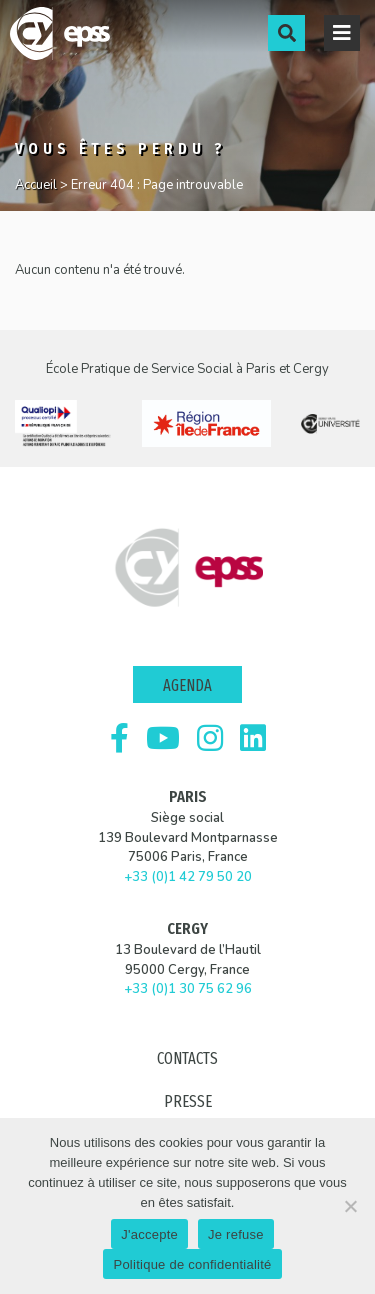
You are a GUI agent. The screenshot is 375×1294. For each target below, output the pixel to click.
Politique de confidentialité (192, 1264)
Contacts (187, 1058)
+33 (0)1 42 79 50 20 (188, 877)
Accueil (36, 185)
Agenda (187, 685)
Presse (188, 1101)
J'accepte (149, 1234)
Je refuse (236, 1234)
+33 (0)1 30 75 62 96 (188, 989)
